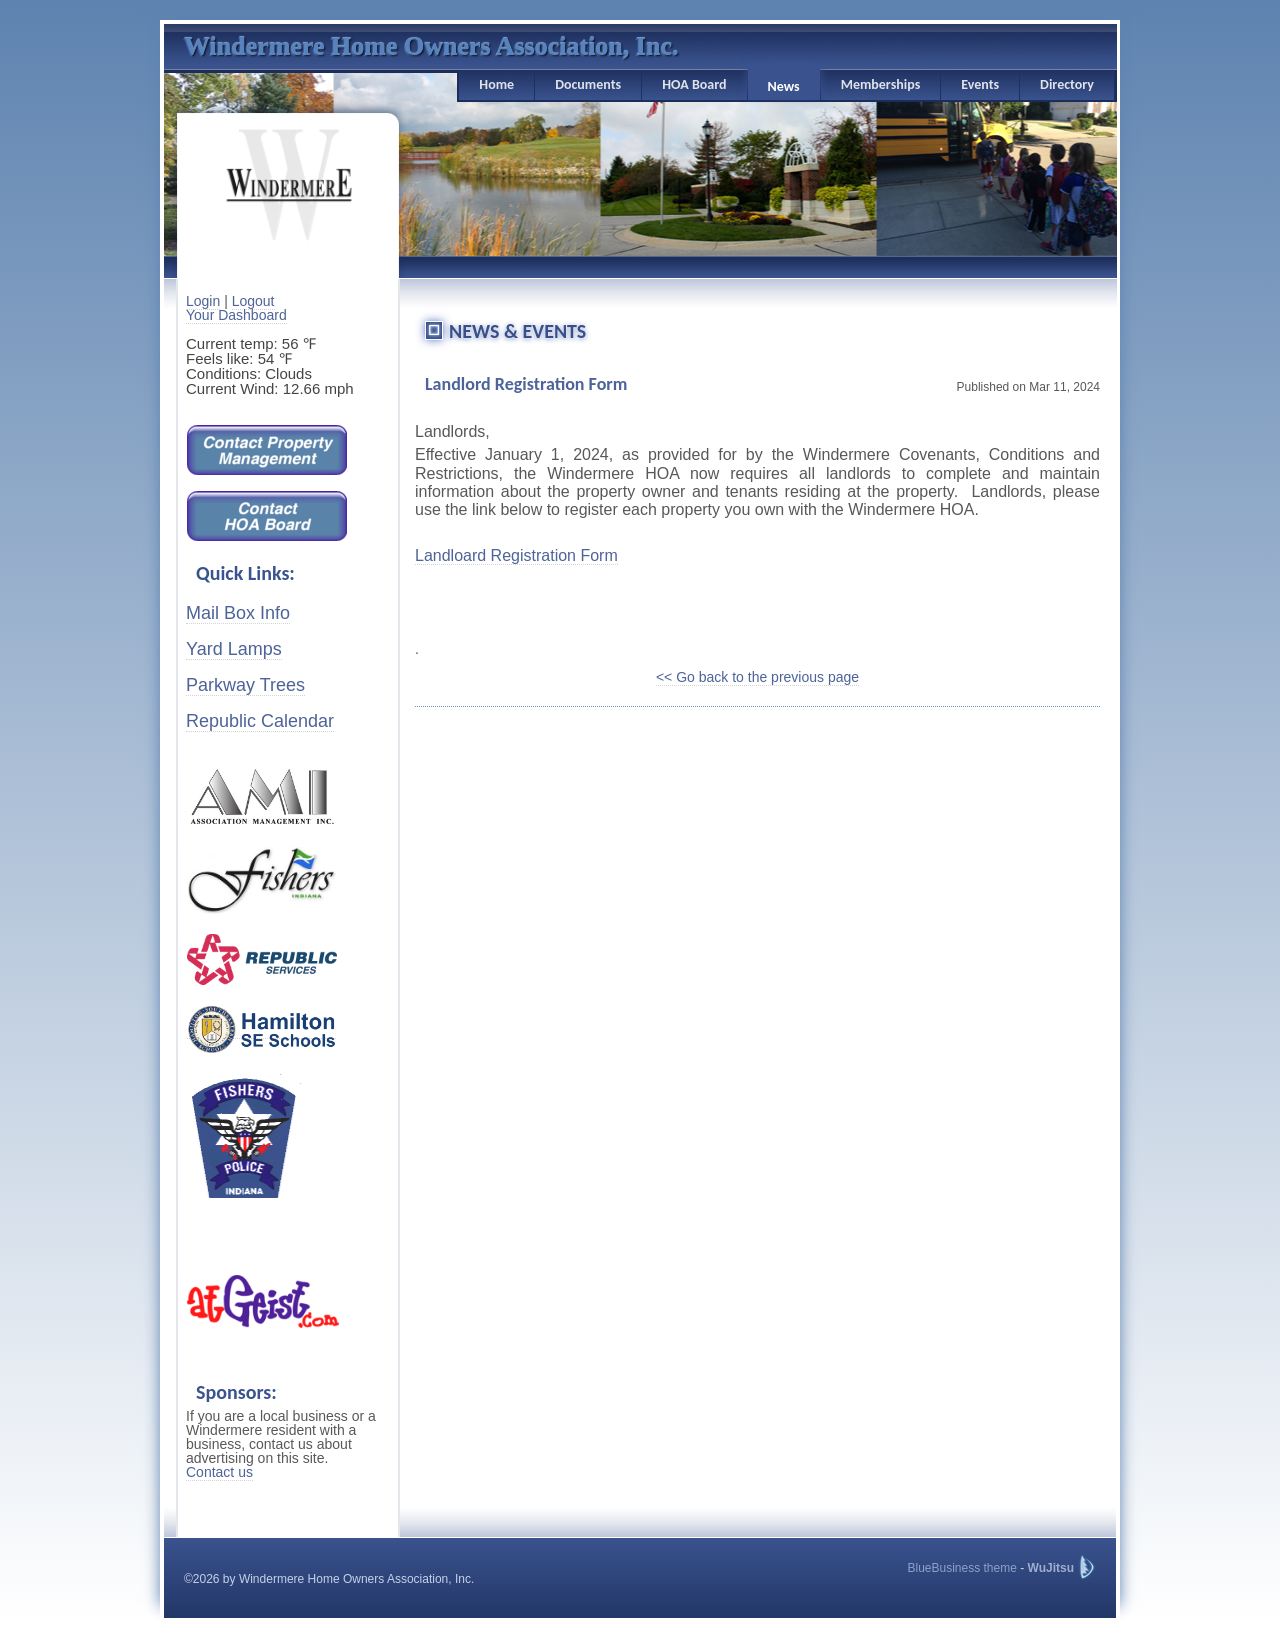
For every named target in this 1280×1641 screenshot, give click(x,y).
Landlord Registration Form (526, 384)
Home (496, 84)
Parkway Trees (245, 685)
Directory (1067, 84)
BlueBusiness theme (961, 1568)
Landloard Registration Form (516, 555)
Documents (588, 84)
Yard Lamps (234, 649)
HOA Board (694, 84)
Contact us (219, 1472)
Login (203, 301)
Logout (253, 301)
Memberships (881, 84)
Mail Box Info (238, 613)
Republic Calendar (260, 721)
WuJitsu (1051, 1568)
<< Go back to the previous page (757, 677)
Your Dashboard (236, 315)
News (784, 86)
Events (980, 84)
